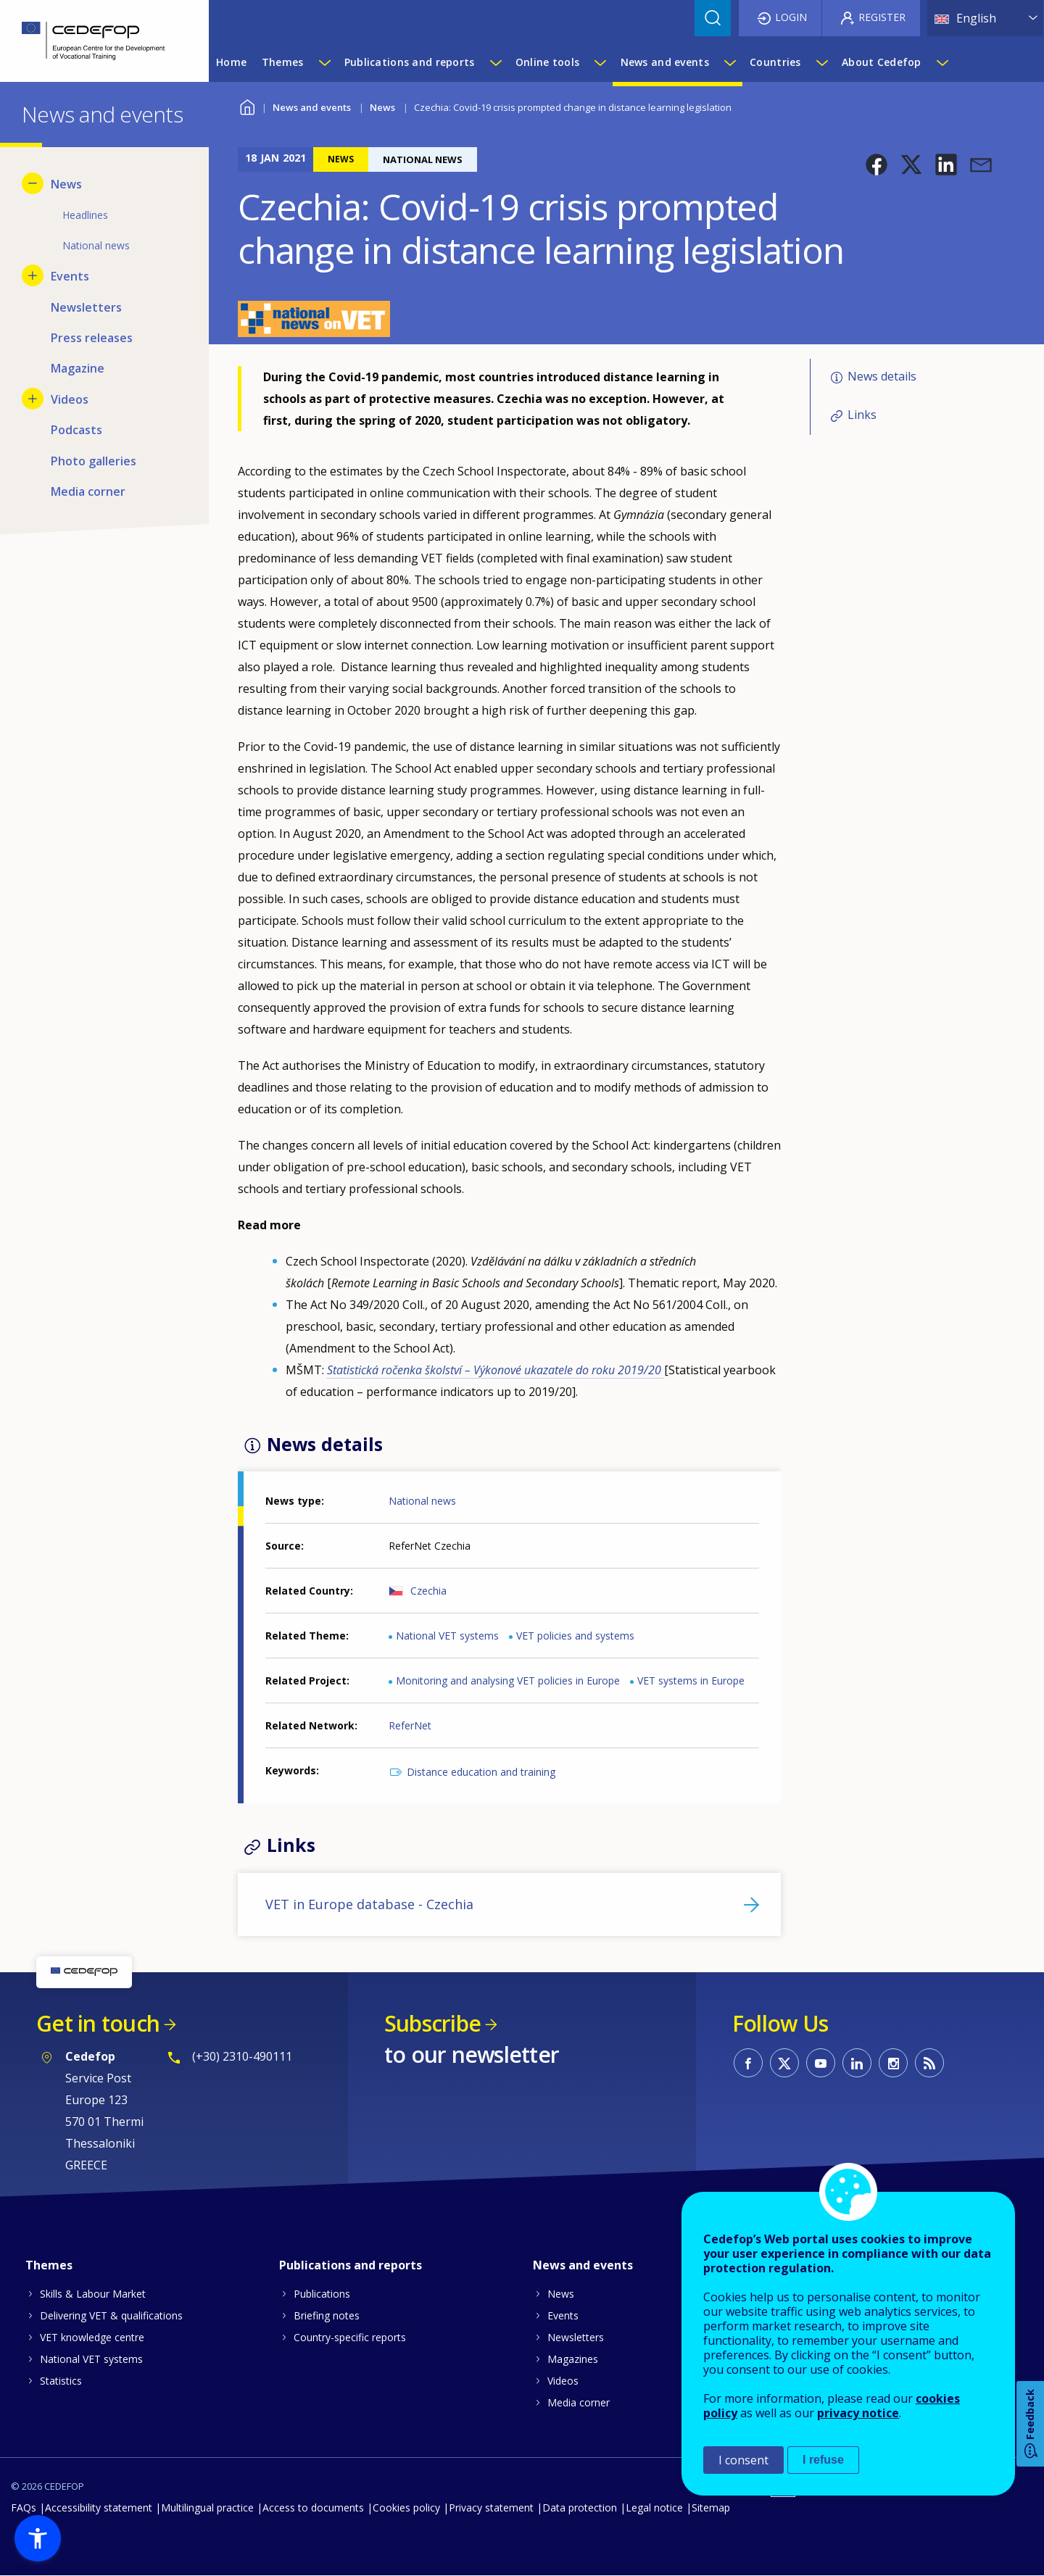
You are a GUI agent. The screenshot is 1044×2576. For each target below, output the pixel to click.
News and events (312, 107)
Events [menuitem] (70, 276)
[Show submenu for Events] (33, 275)
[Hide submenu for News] (33, 183)
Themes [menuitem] (283, 62)
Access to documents (313, 2507)
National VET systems (447, 1635)
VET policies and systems (575, 1635)
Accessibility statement (98, 2507)
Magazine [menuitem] (77, 368)
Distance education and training (481, 1772)
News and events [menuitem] (665, 62)
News (382, 107)
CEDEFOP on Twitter (784, 2062)
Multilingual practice (207, 2507)
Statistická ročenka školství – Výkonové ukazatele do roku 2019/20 (495, 1370)
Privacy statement (491, 2507)
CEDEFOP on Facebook (748, 2062)
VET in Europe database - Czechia (369, 1904)
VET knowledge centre (92, 2337)
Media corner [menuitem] (88, 491)
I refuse (823, 2460)
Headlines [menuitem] (85, 215)
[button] (876, 164)
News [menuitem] (66, 184)
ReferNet (410, 1725)
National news (422, 1501)
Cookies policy (406, 2507)
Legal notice (654, 2507)
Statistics (61, 2381)
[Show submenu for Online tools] (600, 62)
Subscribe (432, 2023)
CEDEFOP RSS (929, 2062)
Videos (563, 2381)
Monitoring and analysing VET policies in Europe (508, 1680)
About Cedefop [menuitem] (881, 62)
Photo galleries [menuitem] (93, 461)
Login (791, 17)
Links (862, 415)
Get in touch (98, 2023)
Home (247, 105)
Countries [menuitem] (775, 62)
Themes (48, 2265)
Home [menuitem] (231, 62)
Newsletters (575, 2337)
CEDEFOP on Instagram (893, 2062)
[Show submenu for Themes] (324, 62)
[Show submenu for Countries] (821, 62)
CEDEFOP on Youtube (820, 2062)
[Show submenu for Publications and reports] (495, 62)
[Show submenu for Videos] (33, 399)
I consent (743, 2460)
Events (563, 2315)
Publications (322, 2294)
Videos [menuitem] (69, 399)
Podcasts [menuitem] (76, 430)
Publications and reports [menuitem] (409, 62)
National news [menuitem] (96, 245)
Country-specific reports (350, 2337)
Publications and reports (350, 2265)
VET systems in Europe (691, 1680)
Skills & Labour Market (93, 2294)
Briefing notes (327, 2315)
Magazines (572, 2359)
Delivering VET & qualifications (111, 2315)
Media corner (578, 2402)
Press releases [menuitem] (92, 338)
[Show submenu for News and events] (729, 62)
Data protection (579, 2507)
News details (882, 376)
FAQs (23, 2507)
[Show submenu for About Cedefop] (942, 62)
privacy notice (858, 2413)
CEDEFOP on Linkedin (856, 2062)
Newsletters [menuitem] (86, 307)
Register (882, 17)
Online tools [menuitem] (547, 62)
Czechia (428, 1590)
